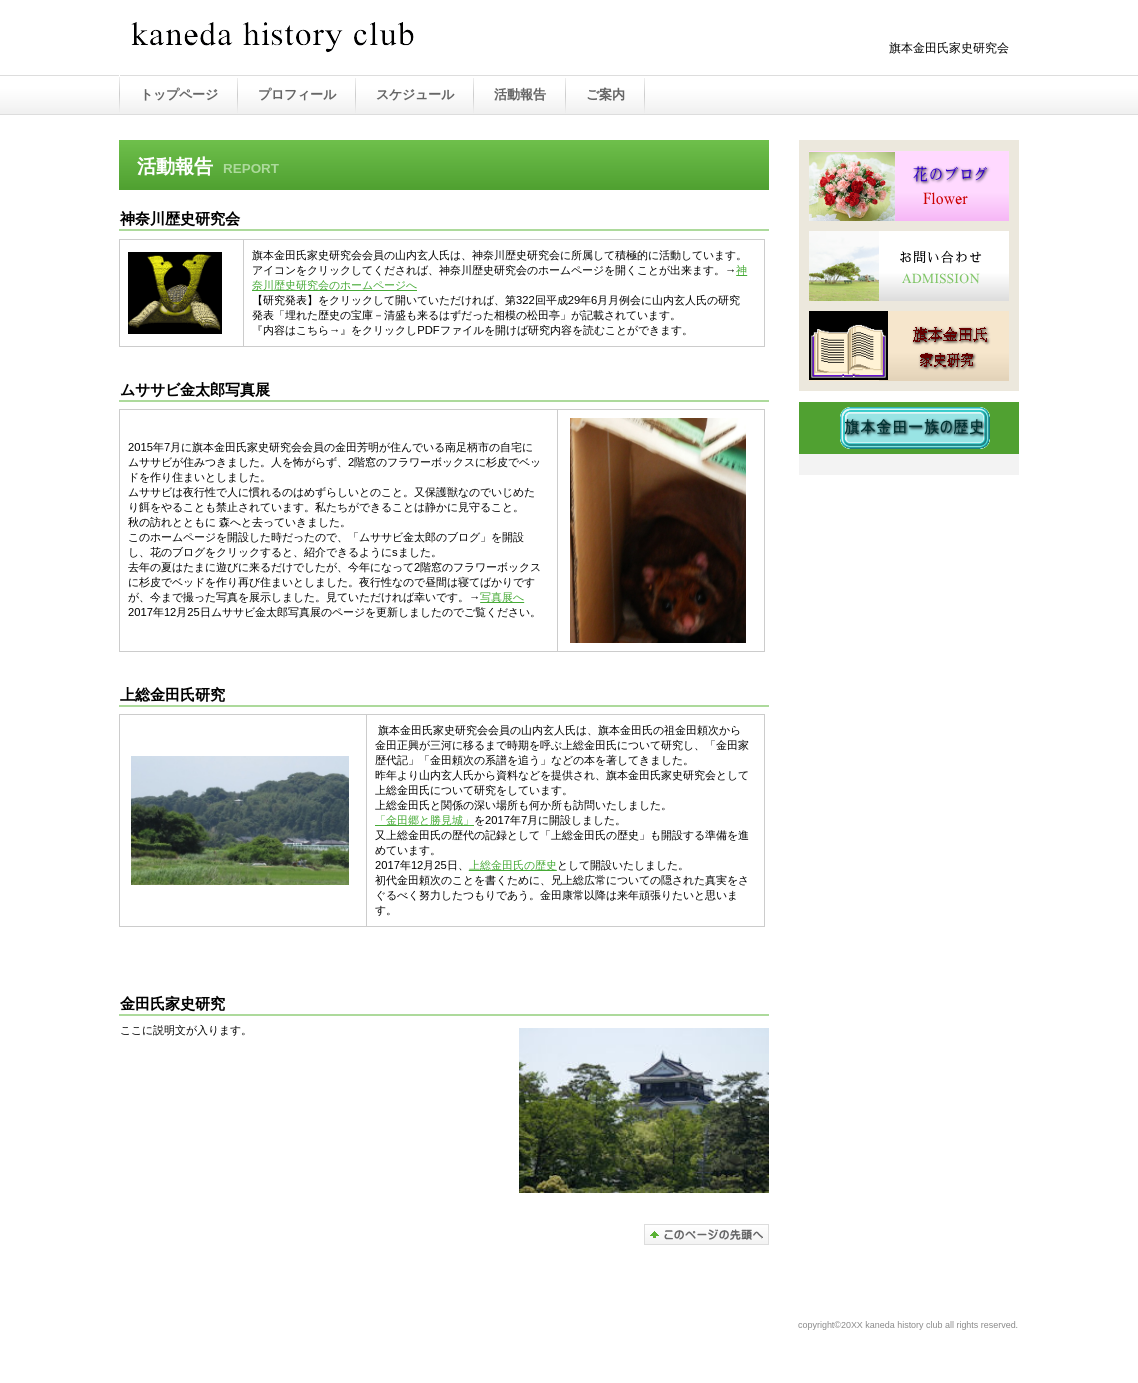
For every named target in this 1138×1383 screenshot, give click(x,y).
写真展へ (502, 597)
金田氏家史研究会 (329, 39)
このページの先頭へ (706, 1234)
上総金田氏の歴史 (513, 865)
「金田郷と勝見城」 (424, 820)
